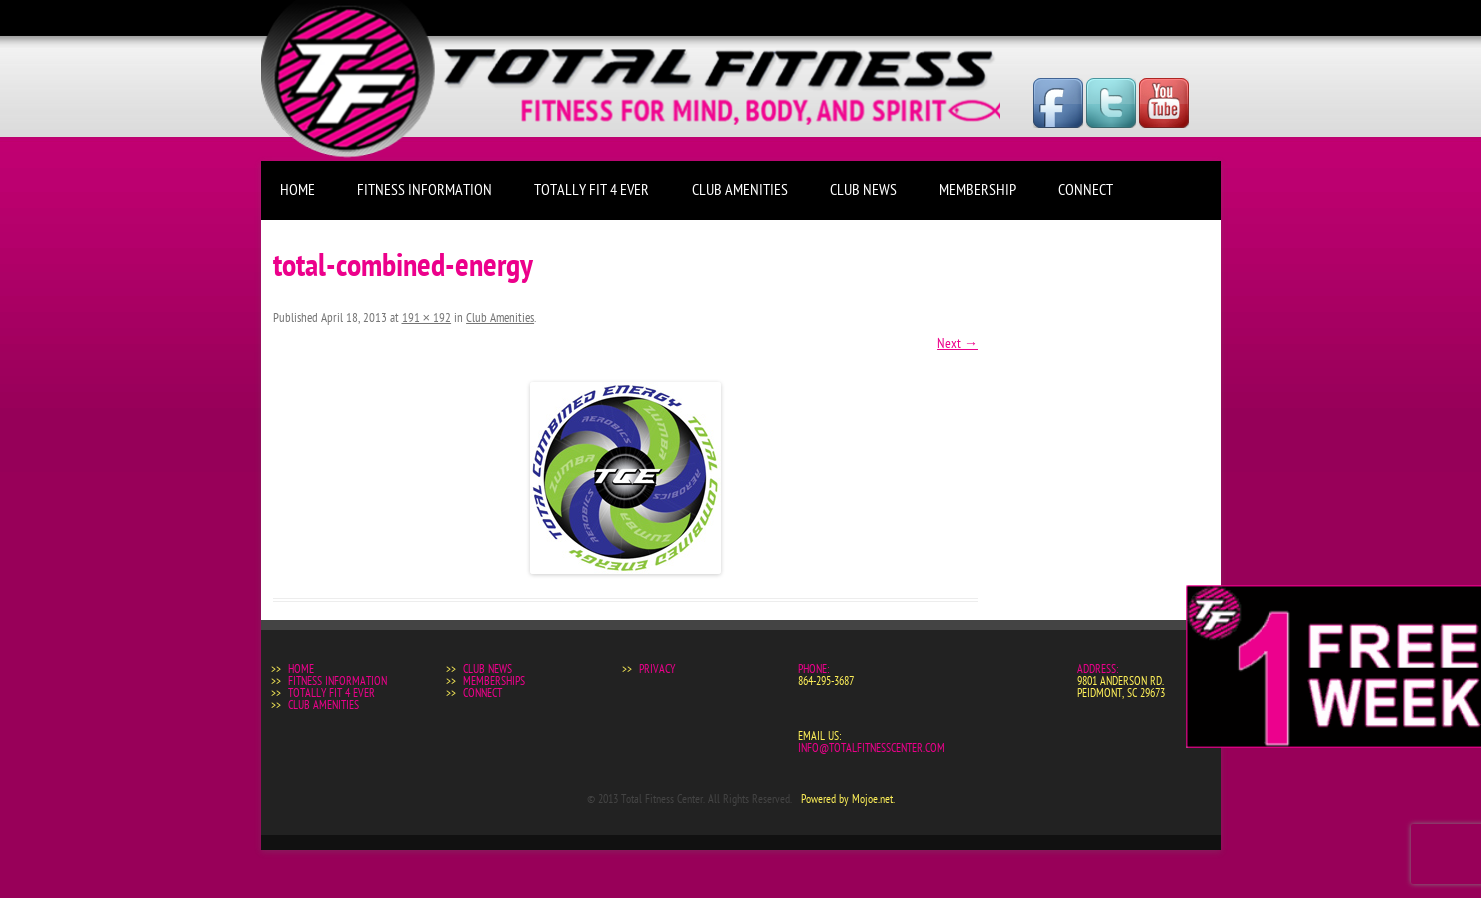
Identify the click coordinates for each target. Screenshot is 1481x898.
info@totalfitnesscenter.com (871, 748)
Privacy (657, 669)
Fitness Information (424, 190)
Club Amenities (740, 190)
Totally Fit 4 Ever (591, 190)
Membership (977, 190)
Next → (957, 343)
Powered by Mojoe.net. (848, 799)
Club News (863, 190)
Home (297, 190)
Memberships (494, 681)
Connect (1085, 190)
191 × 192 (427, 318)
